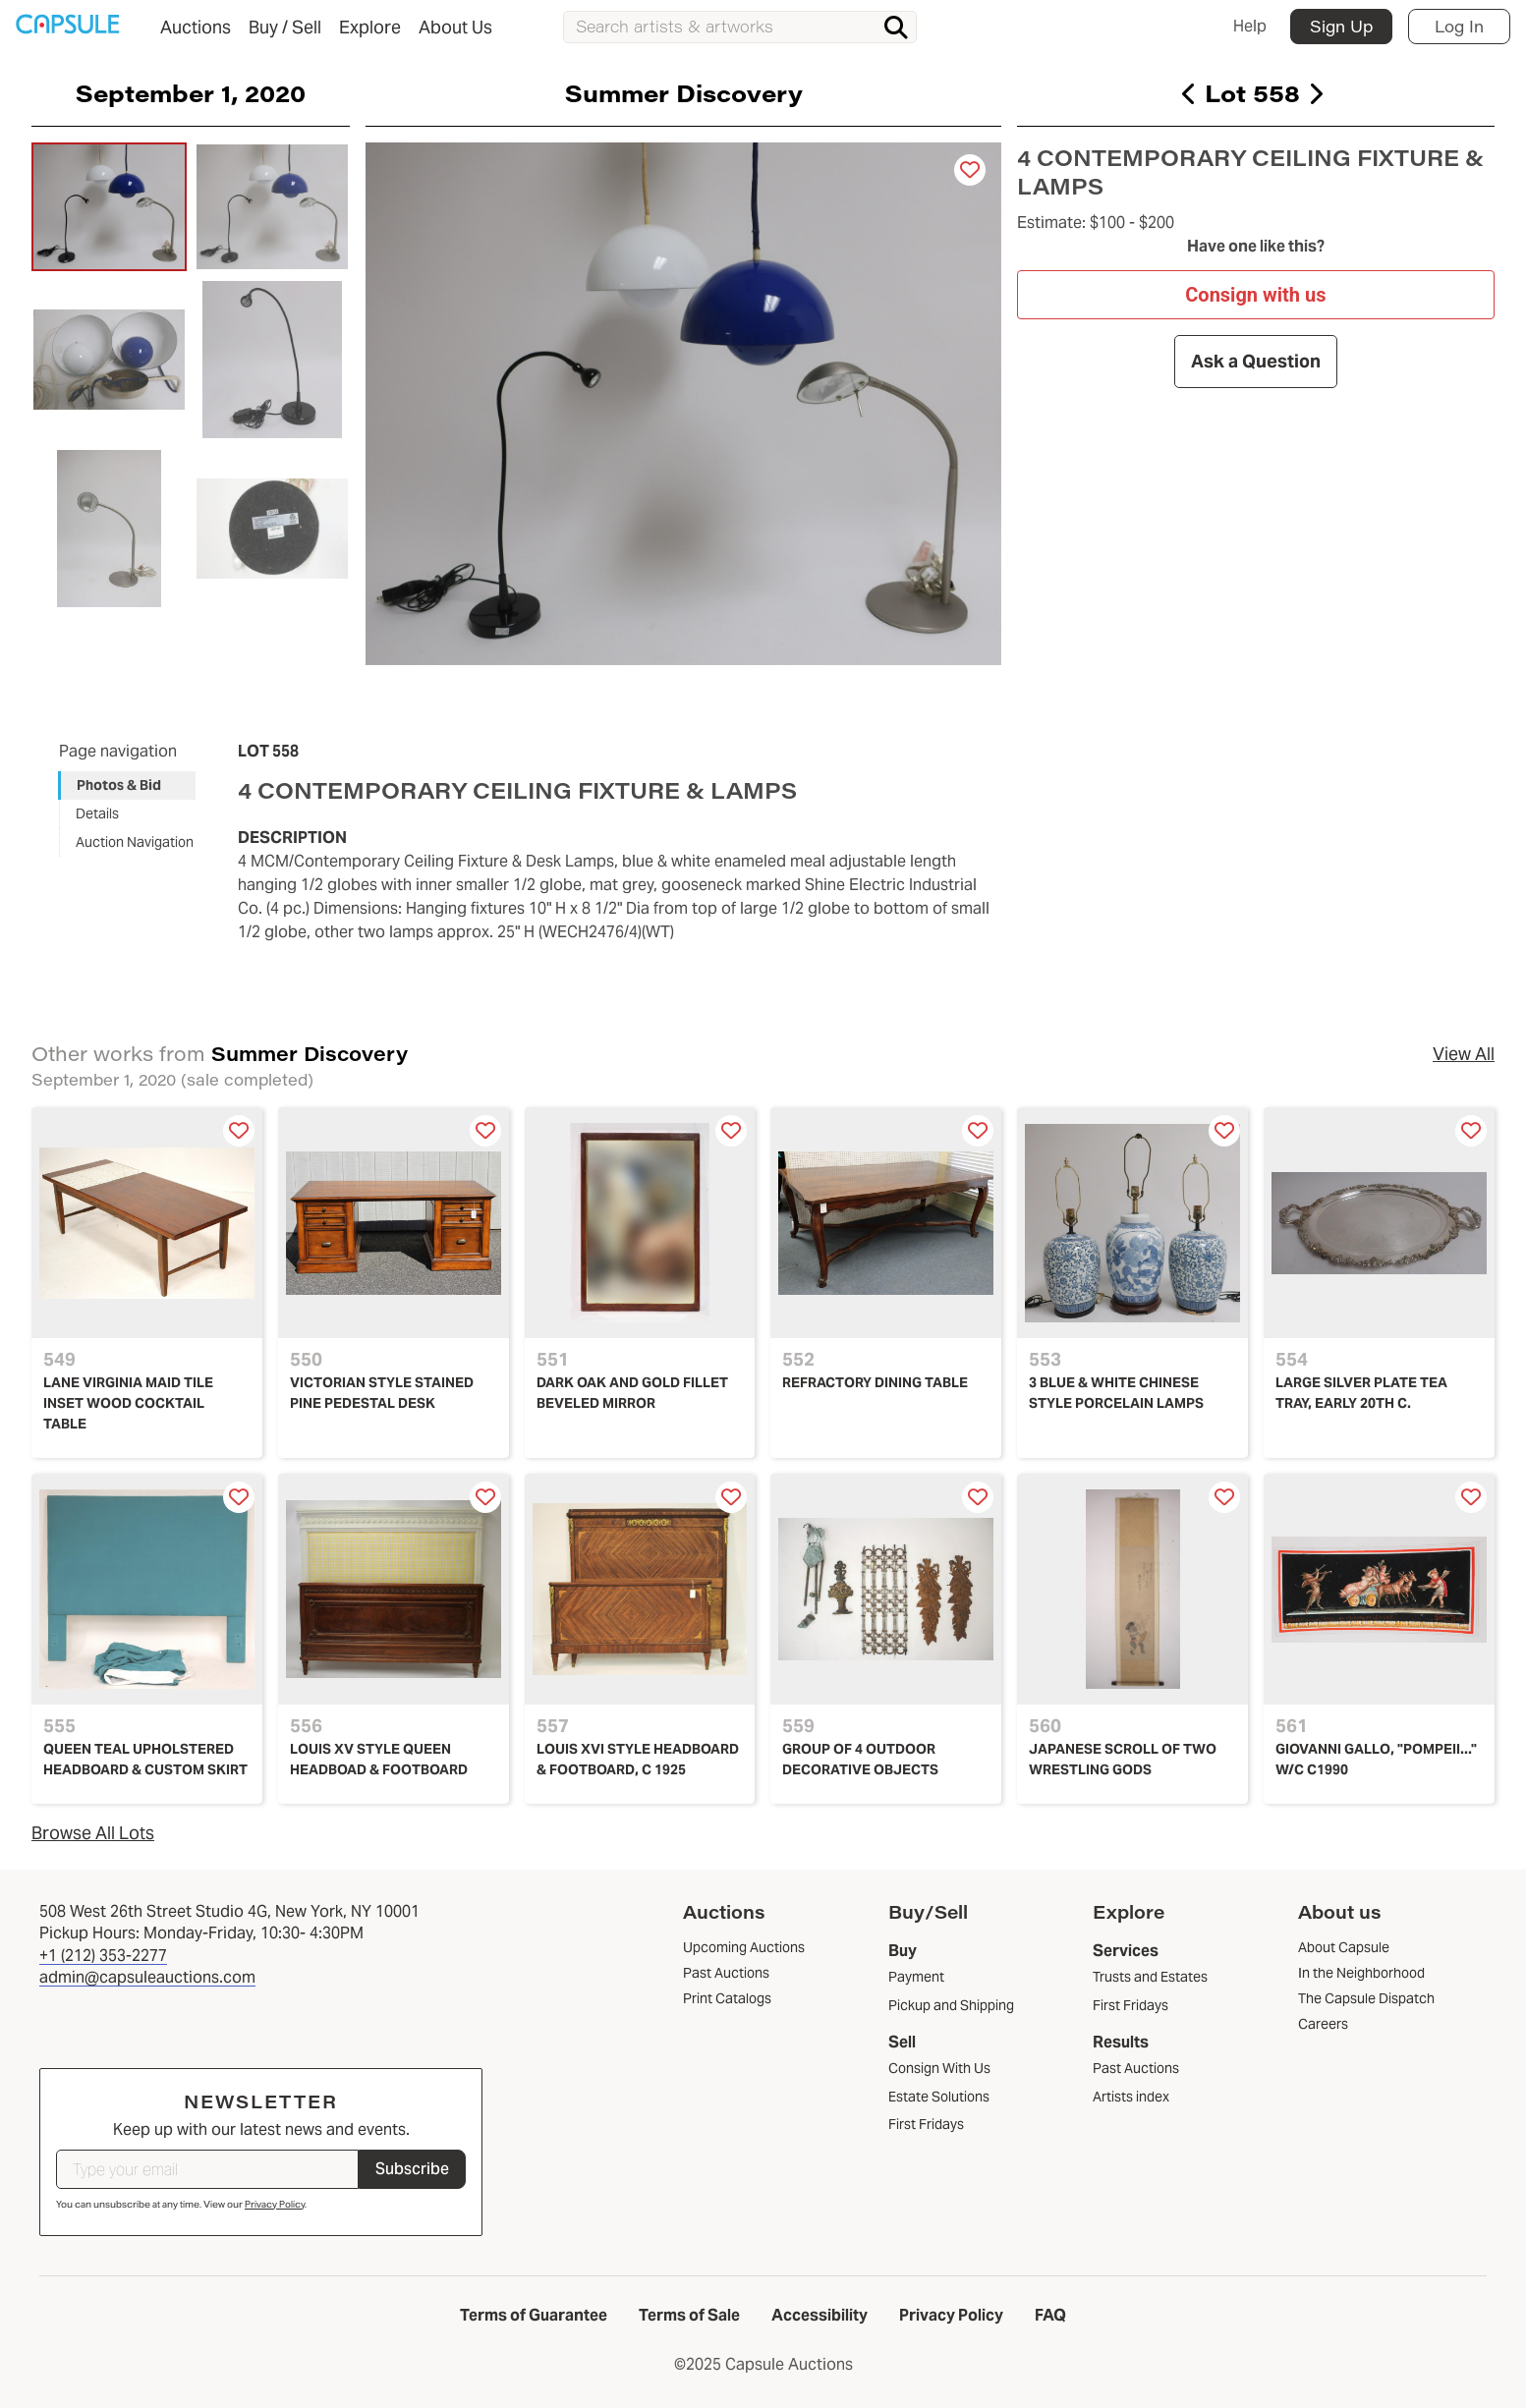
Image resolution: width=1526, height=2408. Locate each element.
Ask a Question (1256, 361)
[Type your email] (207, 2169)
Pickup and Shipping (951, 2005)
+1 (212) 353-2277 (103, 1955)
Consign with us (1256, 294)
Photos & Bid (119, 785)
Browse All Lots (92, 1832)
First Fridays (926, 2124)
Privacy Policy (275, 2204)
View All (1464, 1053)
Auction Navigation (135, 842)
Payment (916, 1977)
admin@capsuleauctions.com (147, 1977)
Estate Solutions (938, 2096)
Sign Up (1341, 26)
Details (97, 813)
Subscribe (412, 2168)
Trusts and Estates (1150, 1977)
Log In (1459, 26)
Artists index (1131, 2096)
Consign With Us (939, 2068)
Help (1250, 26)
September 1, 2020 (191, 92)
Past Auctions (1136, 2068)
